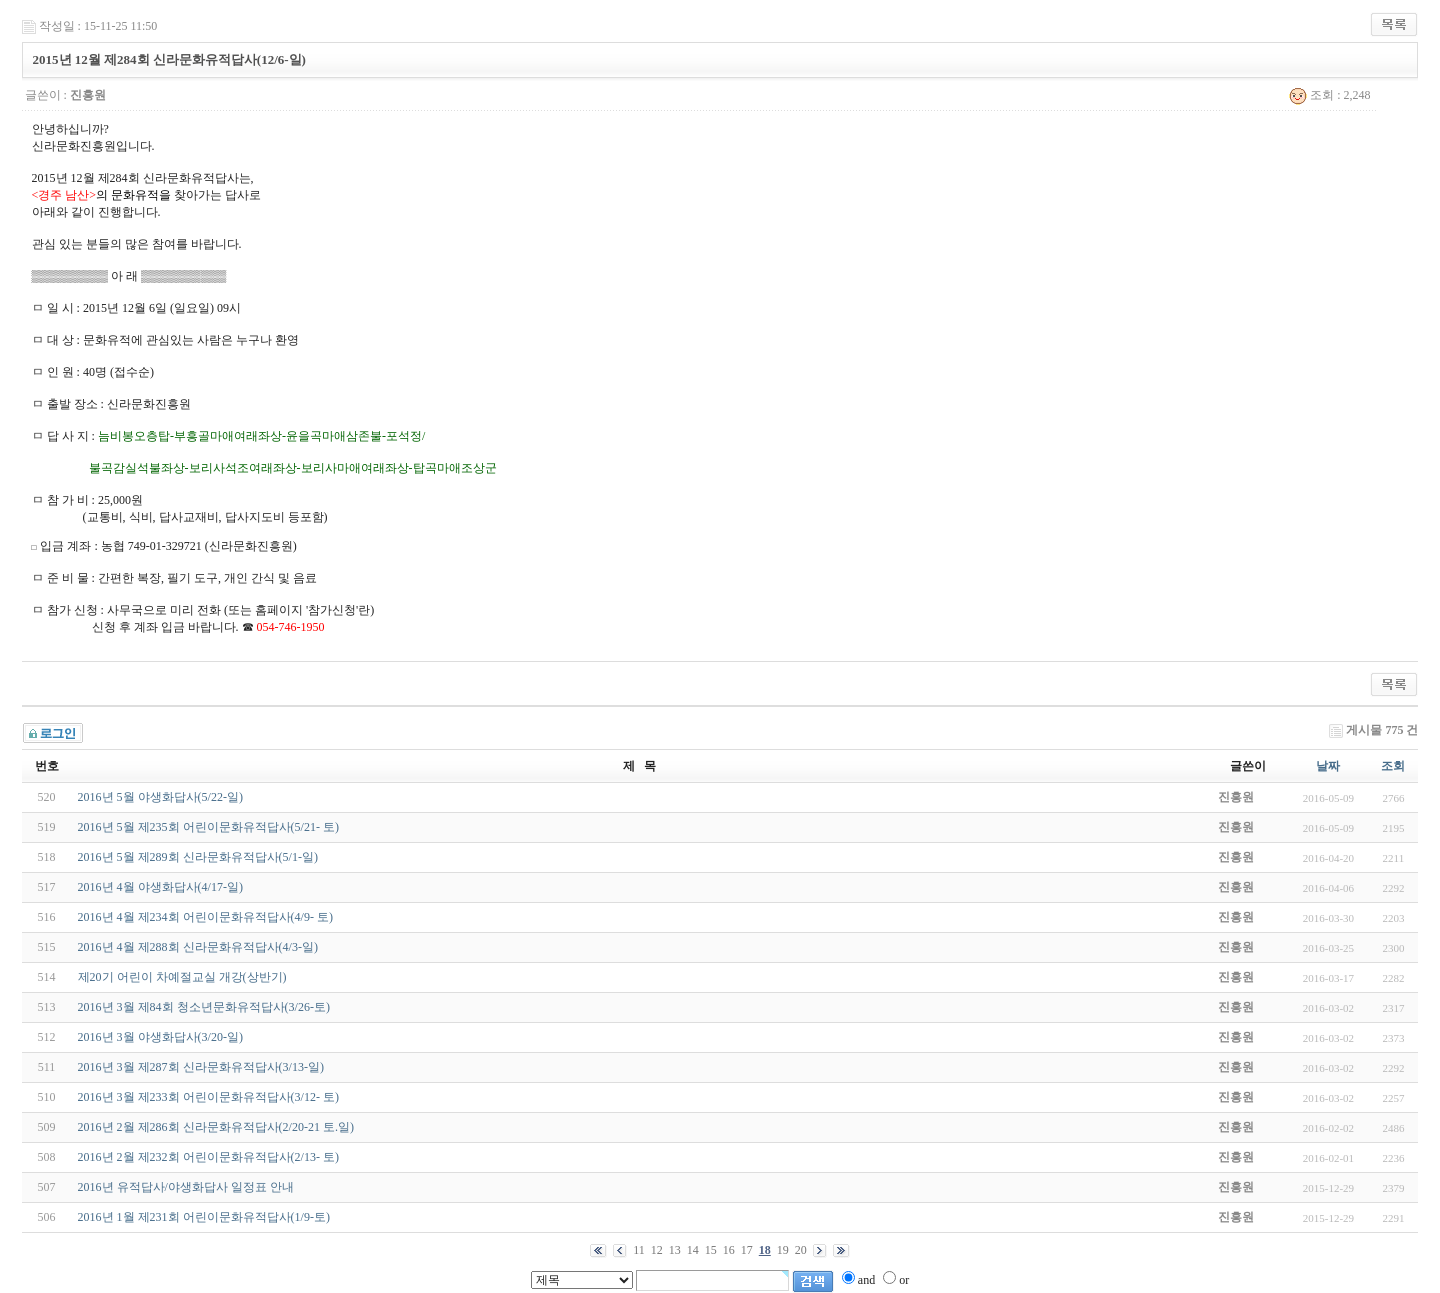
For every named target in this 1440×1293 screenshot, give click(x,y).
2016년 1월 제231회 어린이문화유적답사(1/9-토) (204, 1217)
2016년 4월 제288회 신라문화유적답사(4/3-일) (198, 947)
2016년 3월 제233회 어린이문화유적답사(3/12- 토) (208, 1097)
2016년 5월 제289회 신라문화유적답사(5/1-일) (198, 857)
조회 (1393, 766)
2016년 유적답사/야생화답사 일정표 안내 (186, 1187)
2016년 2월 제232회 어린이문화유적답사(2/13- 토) (208, 1157)
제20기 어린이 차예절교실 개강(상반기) (182, 977)
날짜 (1328, 766)
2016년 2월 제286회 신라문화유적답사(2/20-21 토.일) (216, 1127)
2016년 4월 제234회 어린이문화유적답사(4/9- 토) (205, 917)
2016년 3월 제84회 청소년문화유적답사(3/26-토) (204, 1007)
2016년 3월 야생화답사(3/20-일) (160, 1037)
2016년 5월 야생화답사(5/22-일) (160, 797)
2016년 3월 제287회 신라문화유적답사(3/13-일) (201, 1067)
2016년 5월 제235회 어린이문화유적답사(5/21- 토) (208, 827)
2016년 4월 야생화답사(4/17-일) (160, 887)
